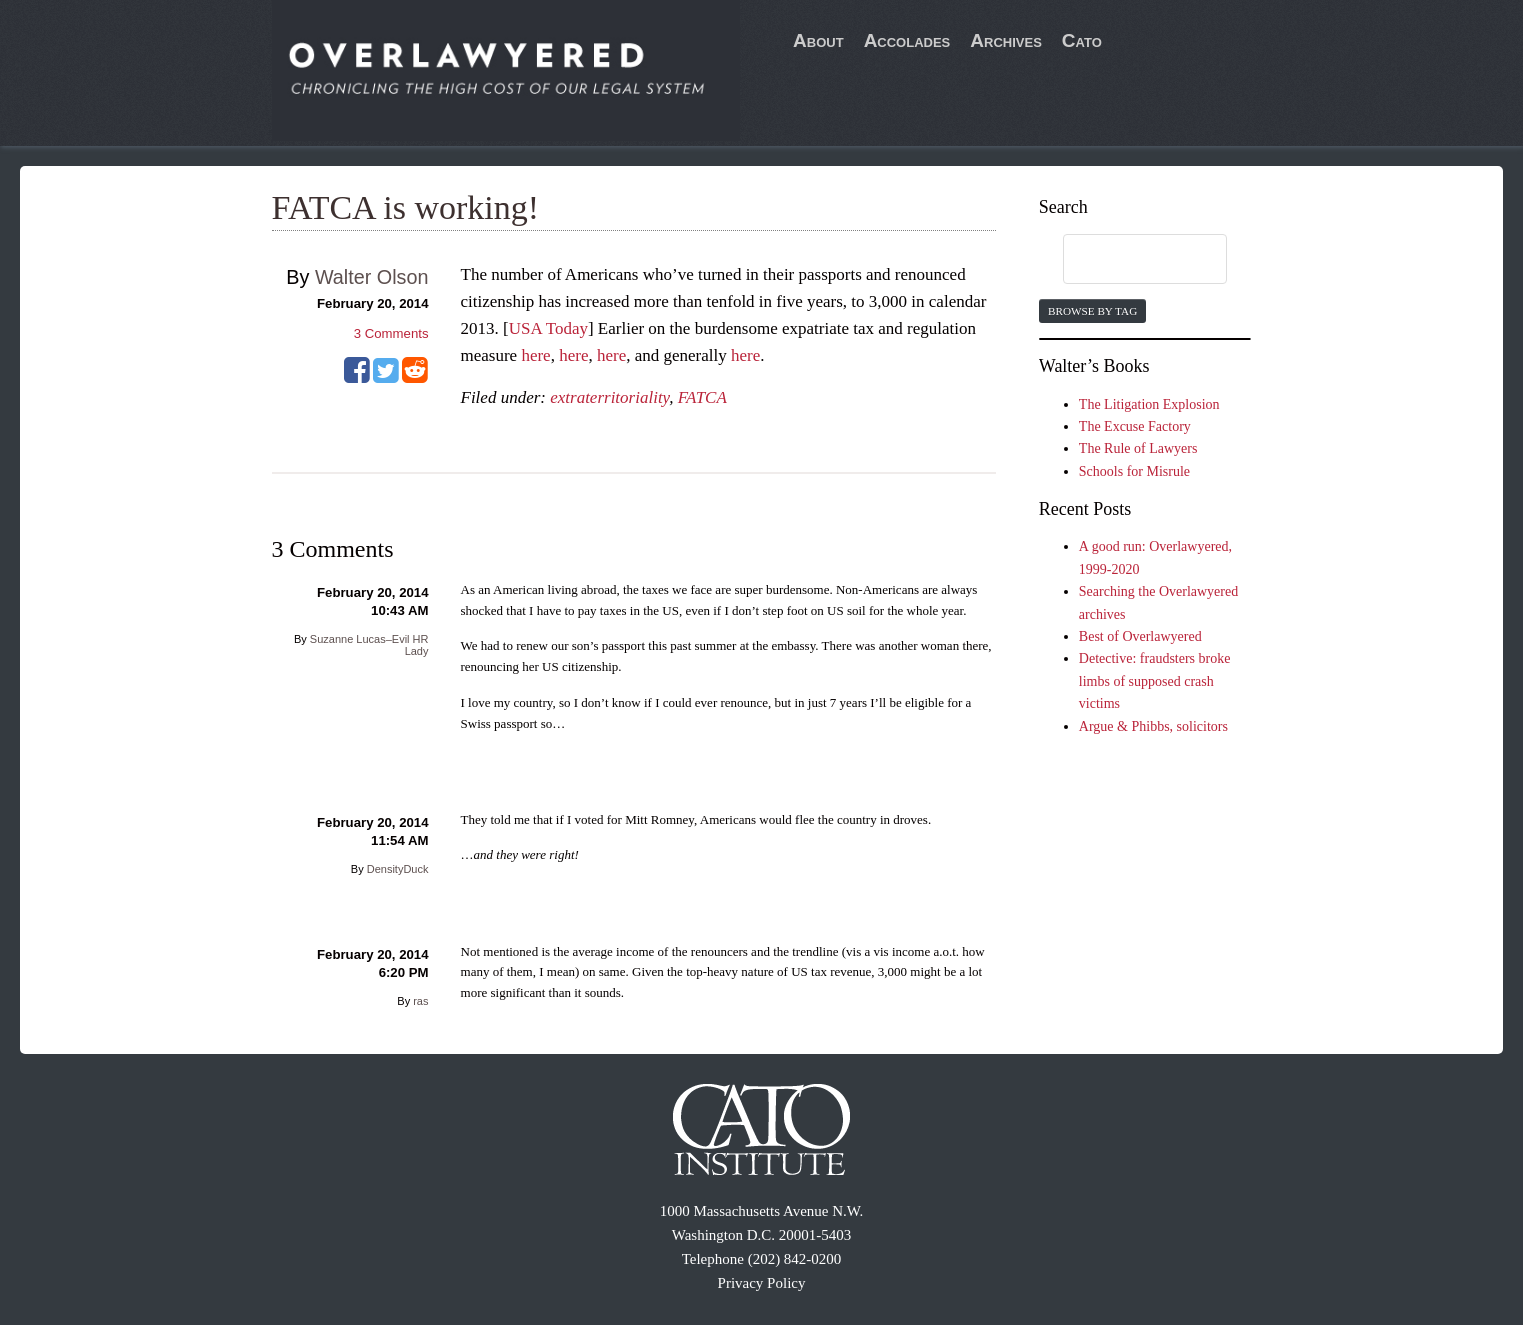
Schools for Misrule (1134, 471)
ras (420, 1001)
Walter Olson (372, 277)
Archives (1006, 40)
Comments (391, 333)
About (818, 40)
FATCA (702, 397)
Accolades (907, 40)
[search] (1126, 260)
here (535, 355)
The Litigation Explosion (1149, 404)
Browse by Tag (1092, 311)
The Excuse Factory (1135, 426)
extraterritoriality (609, 397)
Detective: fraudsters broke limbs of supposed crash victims (1155, 681)
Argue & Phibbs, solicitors (1153, 726)
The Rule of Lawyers (1138, 448)
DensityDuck (398, 869)
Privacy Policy (762, 1283)
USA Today (548, 328)
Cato (1082, 40)
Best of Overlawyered (1140, 636)
